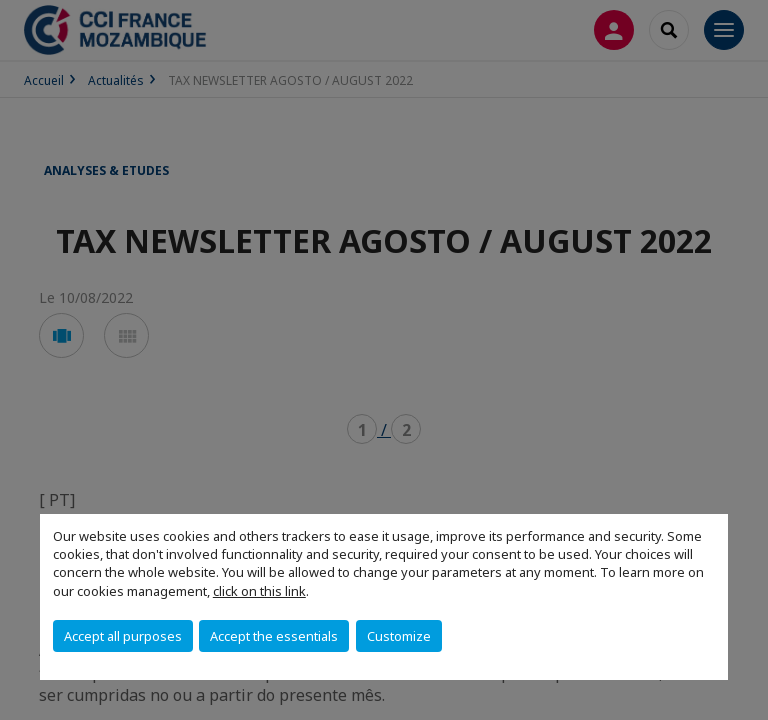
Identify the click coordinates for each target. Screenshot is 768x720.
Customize (399, 636)
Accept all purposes (123, 636)
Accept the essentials (274, 636)
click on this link (259, 591)
